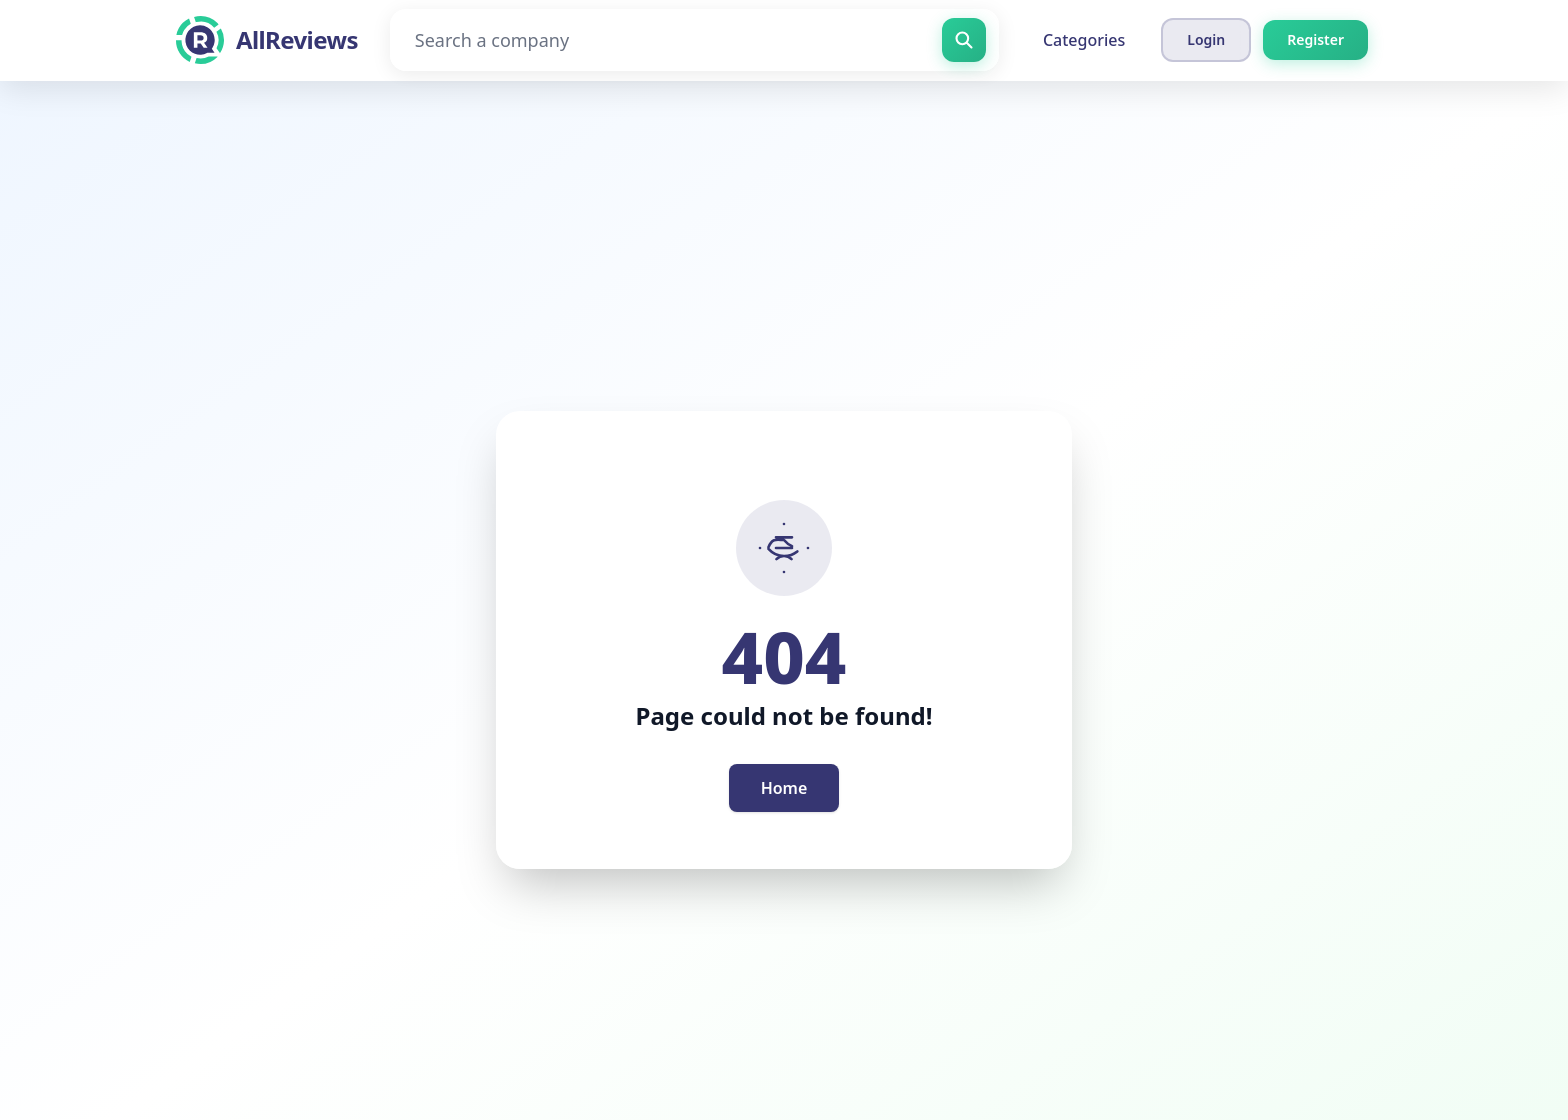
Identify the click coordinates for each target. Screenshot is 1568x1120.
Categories (1084, 40)
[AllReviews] (267, 40)
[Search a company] (694, 40)
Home (784, 788)
